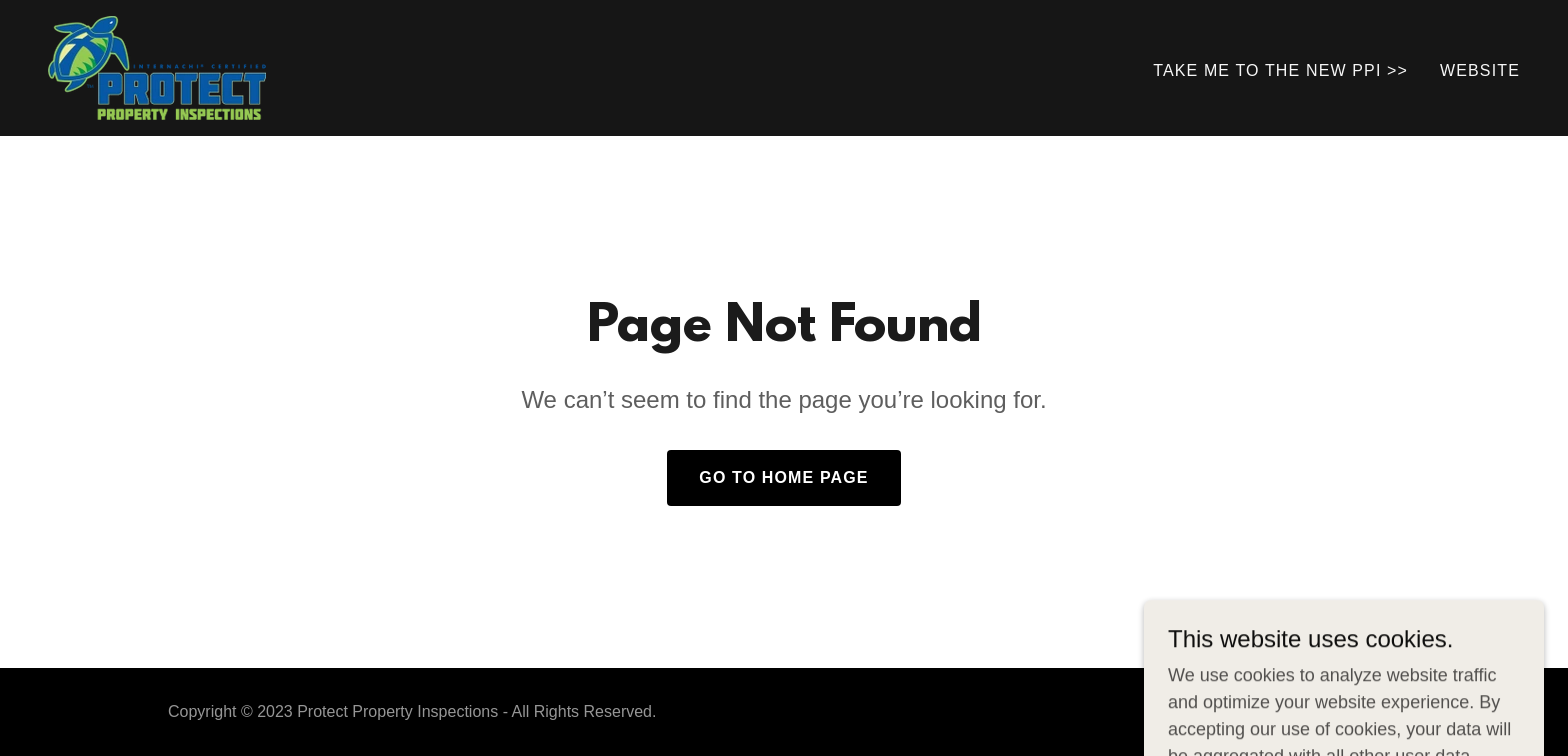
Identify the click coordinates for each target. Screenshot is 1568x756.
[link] (157, 67)
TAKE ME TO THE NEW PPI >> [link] (1280, 70)
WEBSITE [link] (1480, 70)
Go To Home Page (783, 477)
